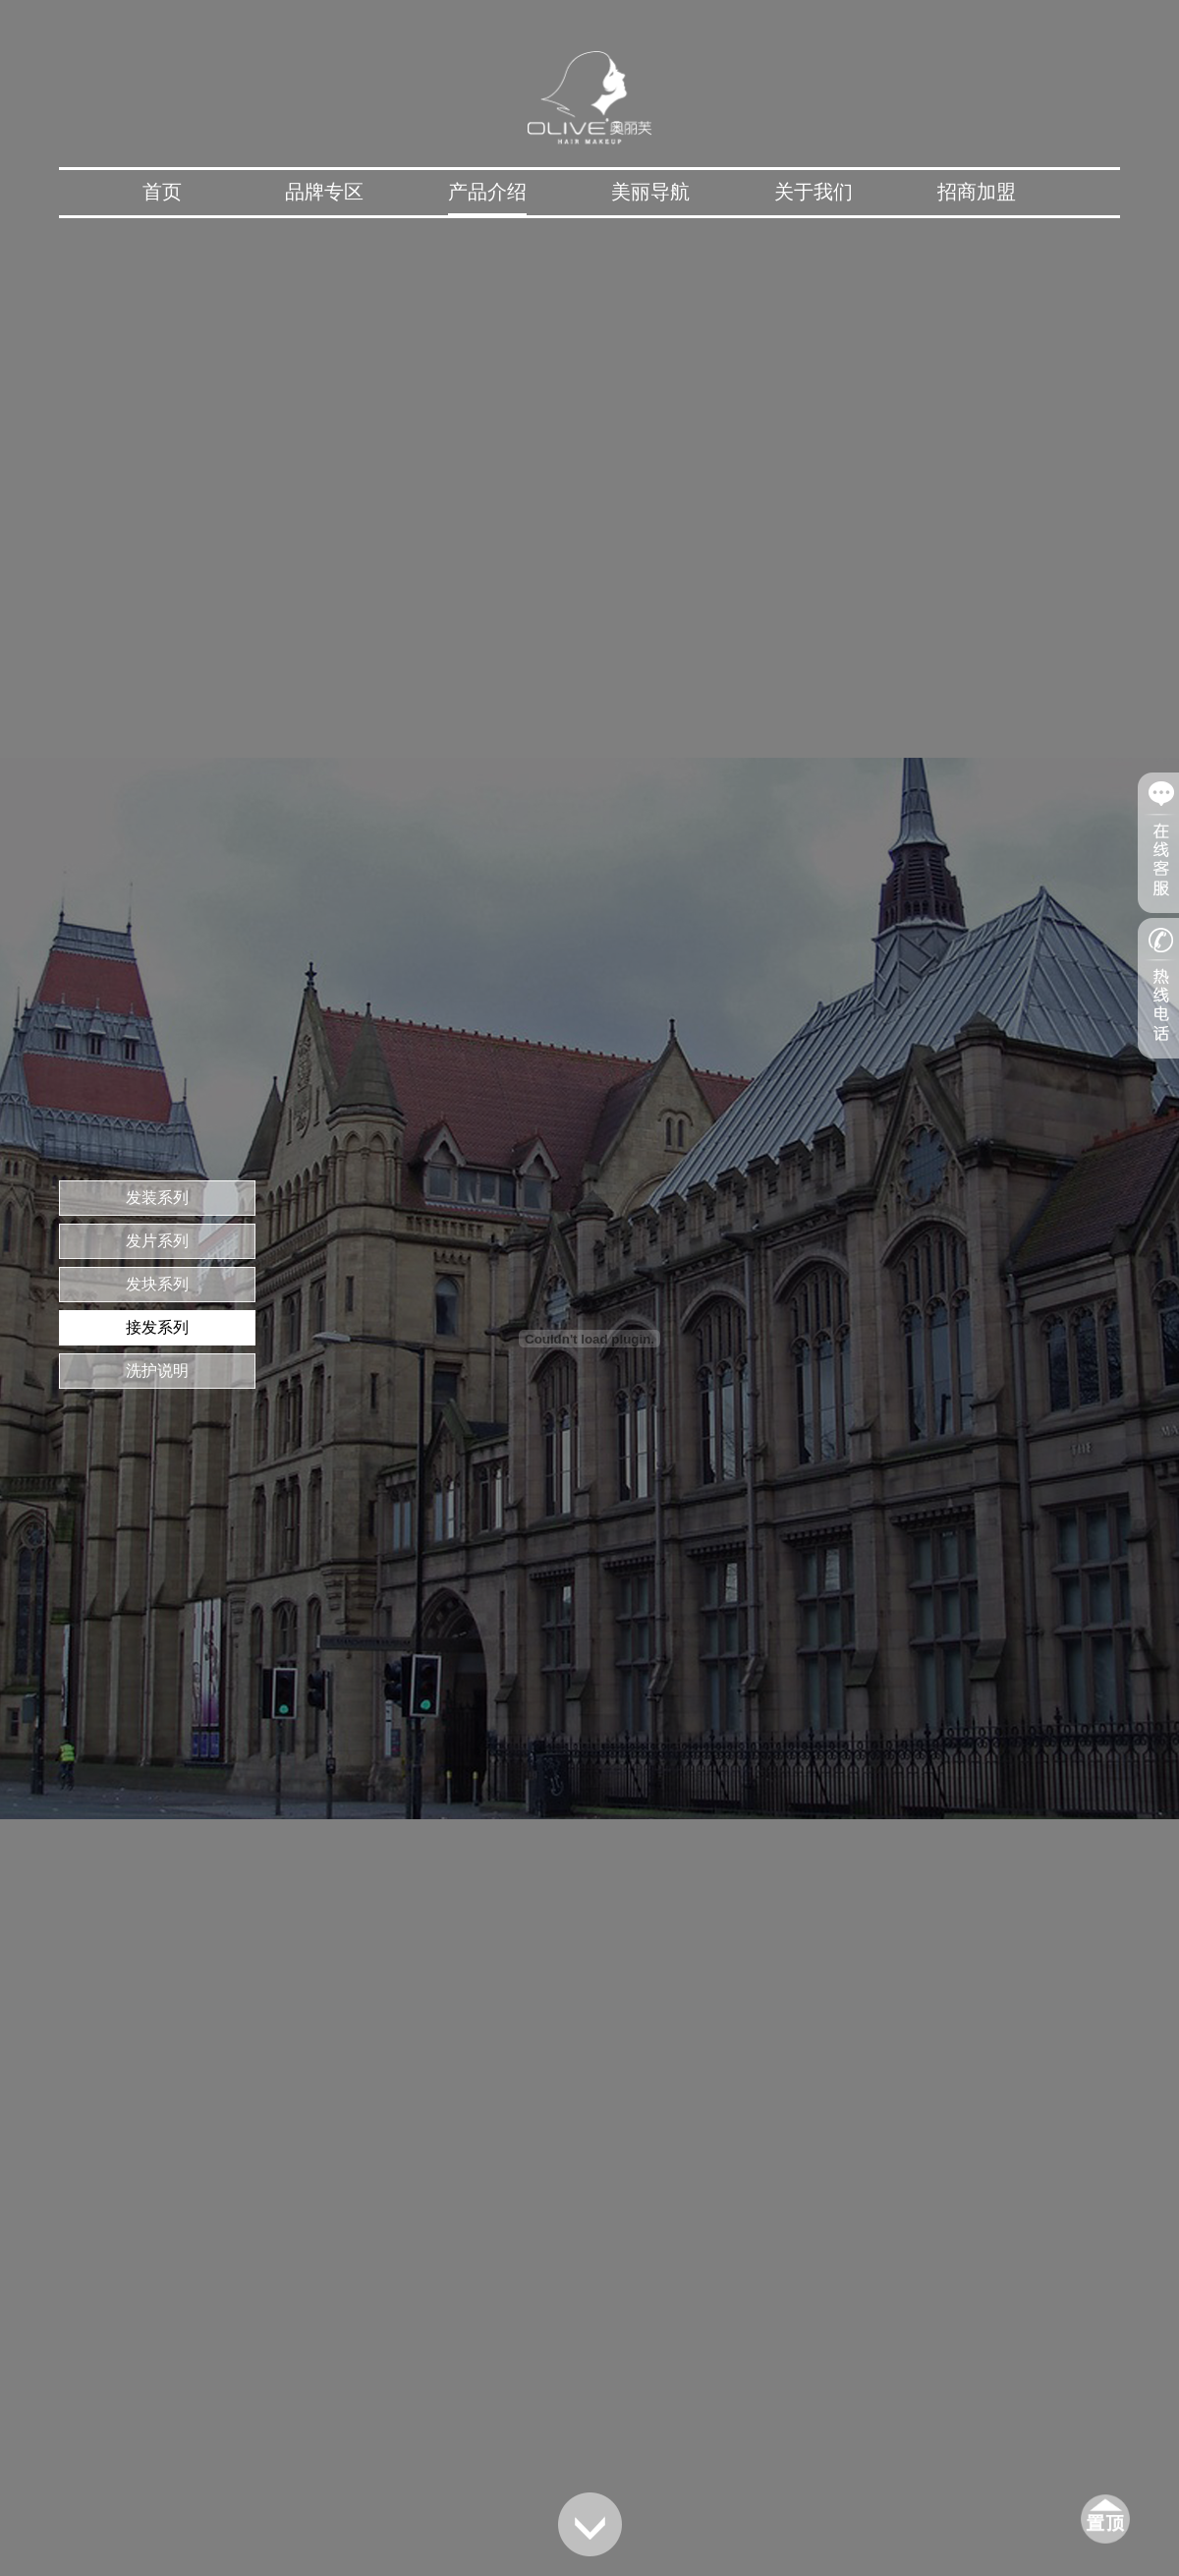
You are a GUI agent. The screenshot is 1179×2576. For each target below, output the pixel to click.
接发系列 (157, 1327)
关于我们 (813, 191)
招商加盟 (976, 191)
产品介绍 (487, 191)
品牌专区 (324, 191)
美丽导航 (650, 191)
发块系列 (157, 1284)
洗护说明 (157, 1370)
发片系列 (157, 1240)
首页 (162, 191)
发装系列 (157, 1197)
